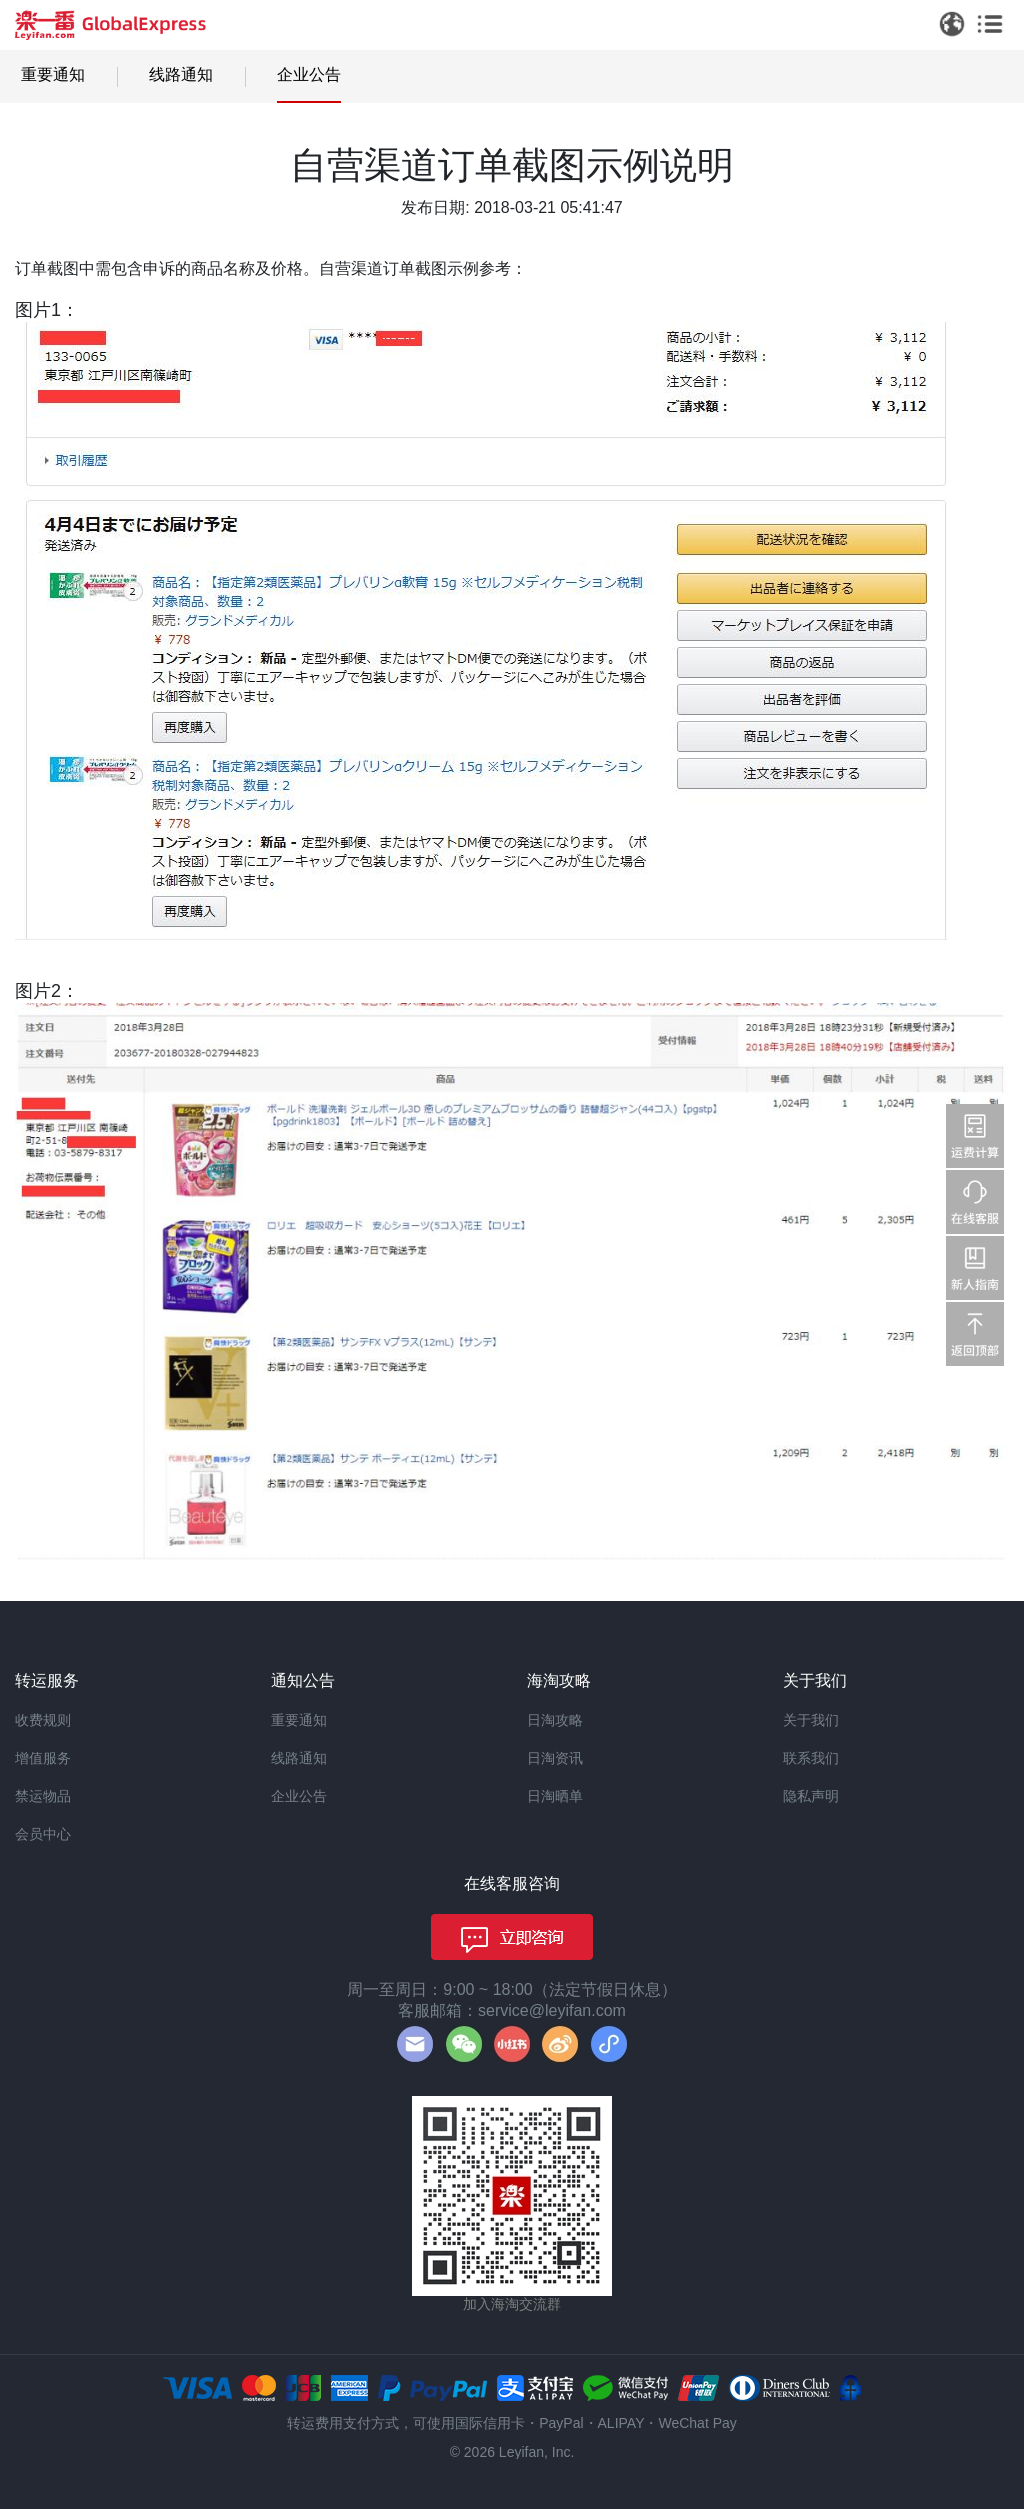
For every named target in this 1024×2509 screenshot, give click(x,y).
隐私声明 (811, 1796)
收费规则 (43, 1720)
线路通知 (181, 74)
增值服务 (43, 1758)
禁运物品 (43, 1796)
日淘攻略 (555, 1720)
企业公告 (309, 74)
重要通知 (53, 74)
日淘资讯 (555, 1758)
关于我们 (811, 1720)
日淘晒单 (555, 1796)
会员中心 (43, 1834)
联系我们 (811, 1758)
